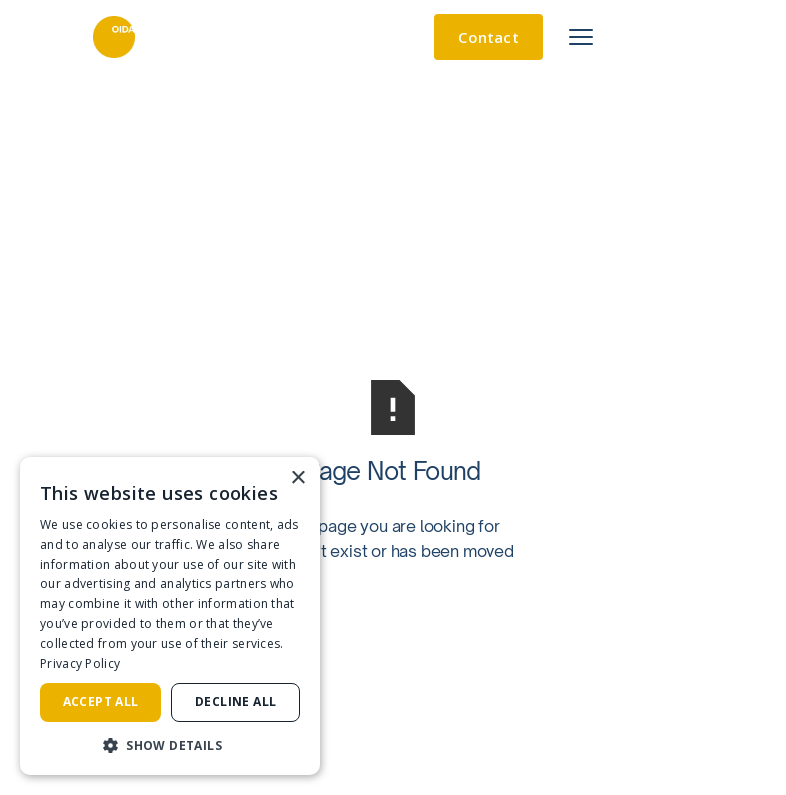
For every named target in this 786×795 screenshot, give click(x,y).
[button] (170, 745)
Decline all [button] (235, 701)
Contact (488, 37)
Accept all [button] (101, 701)
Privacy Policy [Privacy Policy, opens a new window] (80, 663)
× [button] (297, 478)
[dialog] (170, 616)
